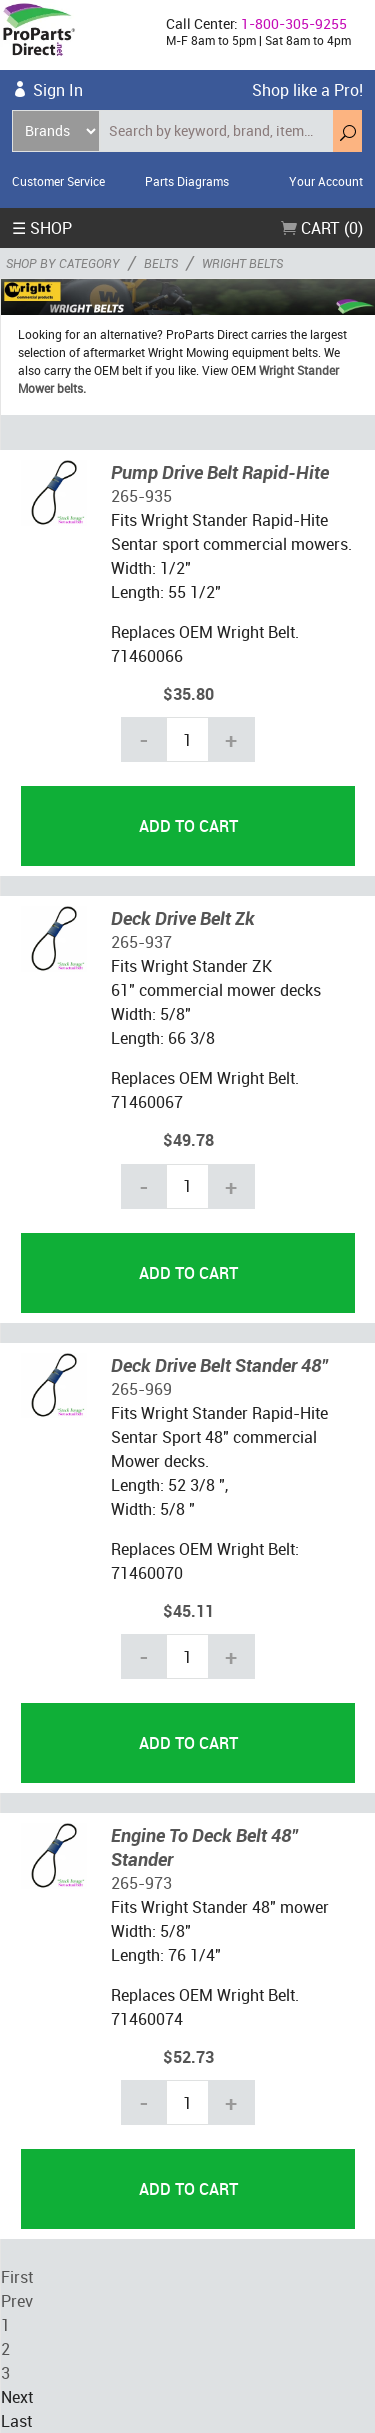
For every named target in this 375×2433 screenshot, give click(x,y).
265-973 (141, 1883)
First (17, 2277)
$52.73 (188, 2057)
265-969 (141, 1389)
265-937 (141, 942)
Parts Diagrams (187, 181)
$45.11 (188, 1611)
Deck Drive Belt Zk (183, 918)
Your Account (326, 181)
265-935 (141, 496)
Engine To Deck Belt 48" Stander (204, 1847)
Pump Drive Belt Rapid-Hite (220, 472)
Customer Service (58, 181)
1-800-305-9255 (294, 23)
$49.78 (188, 1140)
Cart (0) (322, 228)
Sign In (58, 90)
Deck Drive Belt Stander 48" (219, 1365)
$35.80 (188, 694)
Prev (17, 2301)
